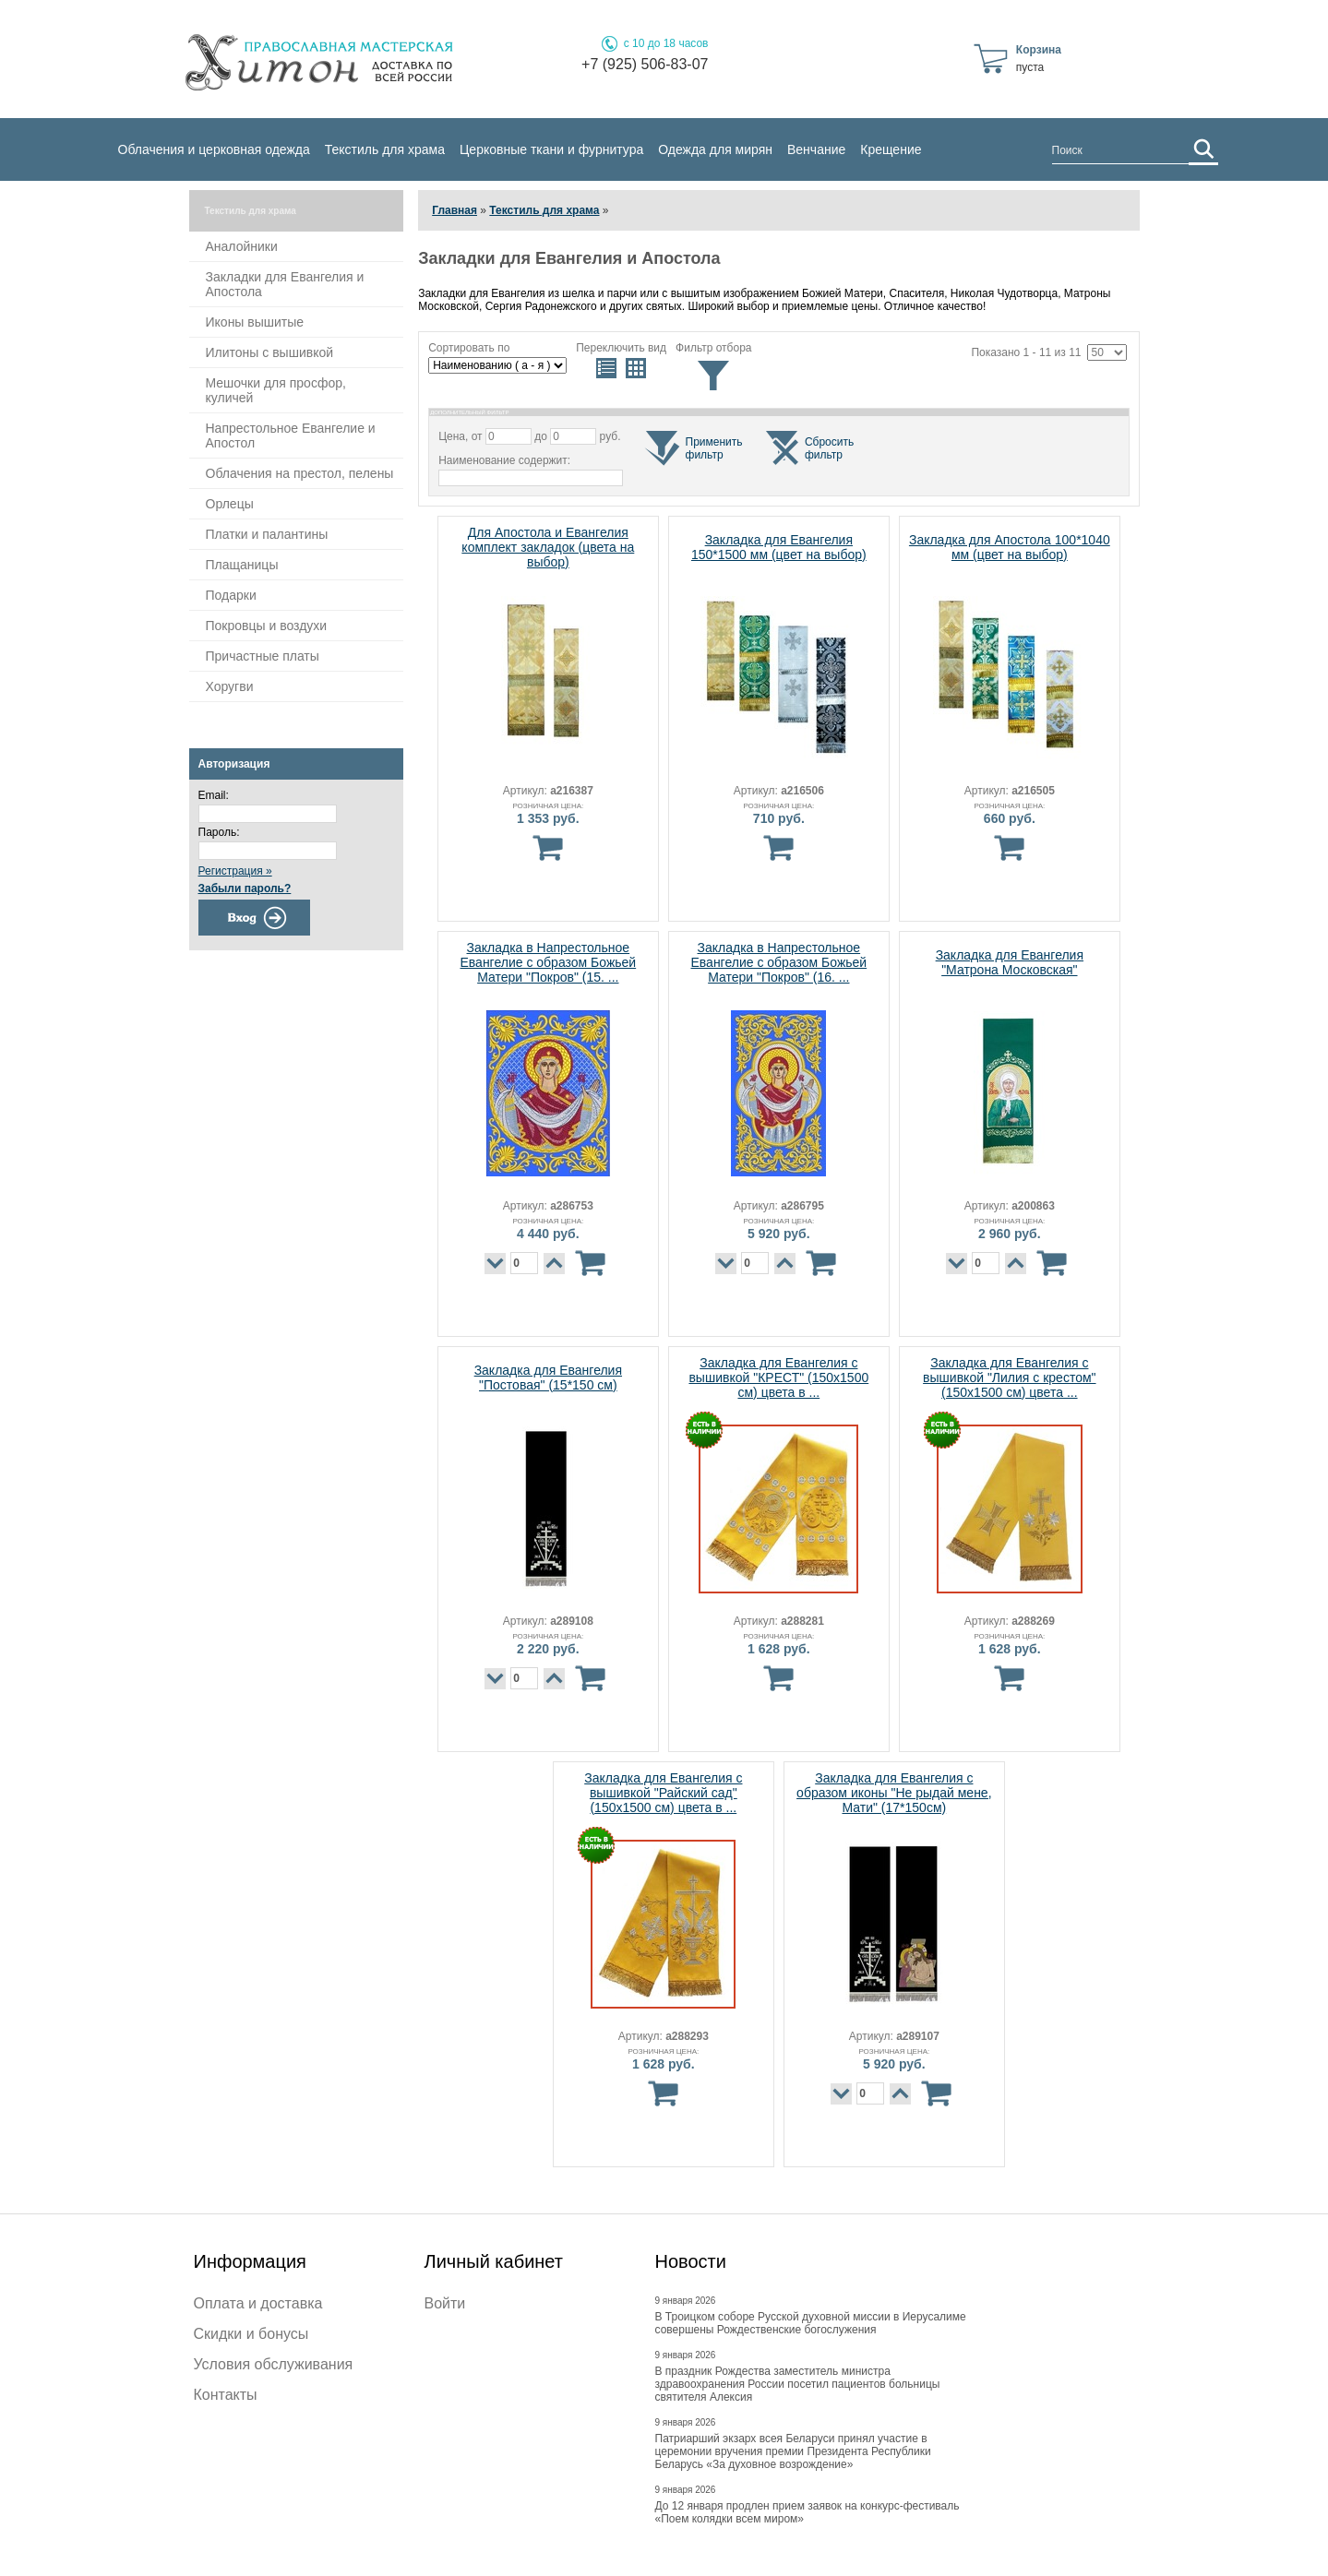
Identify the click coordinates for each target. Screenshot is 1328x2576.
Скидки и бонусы (251, 2334)
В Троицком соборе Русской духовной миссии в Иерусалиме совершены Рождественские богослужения (810, 2323)
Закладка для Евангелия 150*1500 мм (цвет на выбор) (779, 547)
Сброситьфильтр (829, 448)
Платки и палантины (267, 534)
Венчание (816, 149)
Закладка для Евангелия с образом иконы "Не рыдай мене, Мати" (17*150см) (893, 1793)
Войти (445, 2303)
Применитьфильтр (714, 448)
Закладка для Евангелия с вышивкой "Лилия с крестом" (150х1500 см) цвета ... (1009, 1377)
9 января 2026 (685, 2301)
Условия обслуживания (273, 2364)
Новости (690, 2261)
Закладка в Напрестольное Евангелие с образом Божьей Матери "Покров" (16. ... (778, 962)
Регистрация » (235, 871)
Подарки (231, 595)
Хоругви (230, 686)
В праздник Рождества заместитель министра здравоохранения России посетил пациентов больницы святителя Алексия (797, 2384)
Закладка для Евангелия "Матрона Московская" (1009, 962)
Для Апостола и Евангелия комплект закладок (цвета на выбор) (547, 547)
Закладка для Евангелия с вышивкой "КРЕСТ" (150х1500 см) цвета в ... (778, 1377)
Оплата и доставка (258, 2303)
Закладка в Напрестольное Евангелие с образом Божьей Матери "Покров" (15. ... (548, 962)
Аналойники (242, 246)
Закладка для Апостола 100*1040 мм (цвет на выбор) (1009, 547)
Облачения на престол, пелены (300, 473)
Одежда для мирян (715, 149)
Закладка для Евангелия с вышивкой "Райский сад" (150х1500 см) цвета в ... (663, 1793)
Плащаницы (242, 564)
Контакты (225, 2395)
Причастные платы (262, 656)
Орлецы (230, 503)
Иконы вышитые (255, 322)
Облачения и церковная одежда (214, 149)
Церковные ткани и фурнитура (551, 149)
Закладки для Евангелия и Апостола (285, 284)
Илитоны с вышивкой (270, 352)
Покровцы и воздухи (267, 625)
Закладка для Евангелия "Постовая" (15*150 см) (548, 1377)
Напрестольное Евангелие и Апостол (291, 435)
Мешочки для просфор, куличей (276, 390)
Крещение (890, 149)
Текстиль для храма (385, 149)
